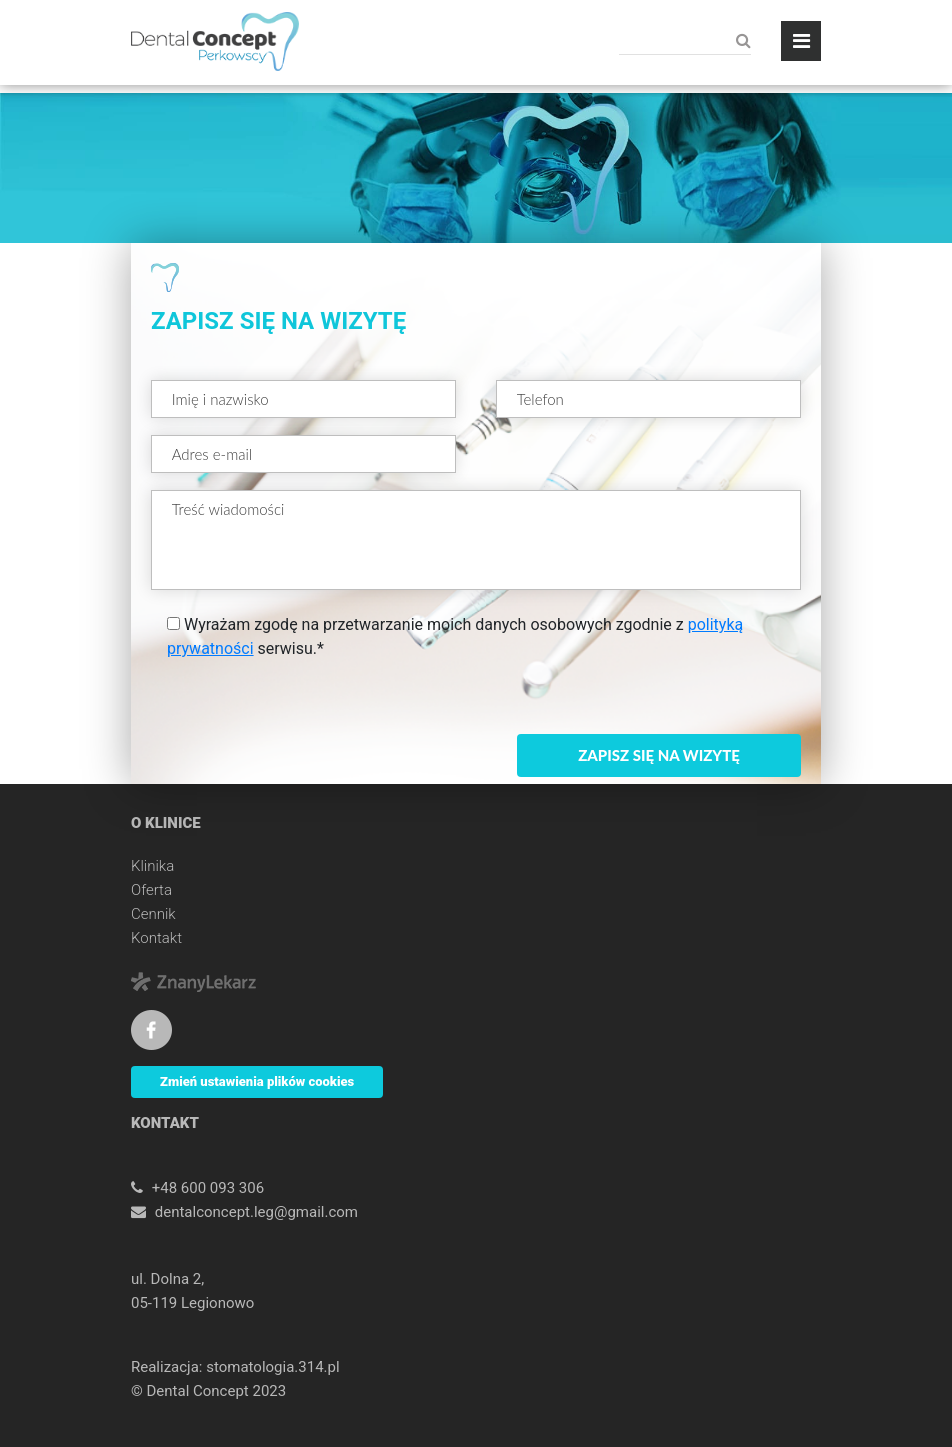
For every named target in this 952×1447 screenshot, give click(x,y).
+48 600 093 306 (208, 1188)
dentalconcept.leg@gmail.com (256, 1212)
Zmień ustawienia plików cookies (257, 1081)
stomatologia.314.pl (272, 1367)
